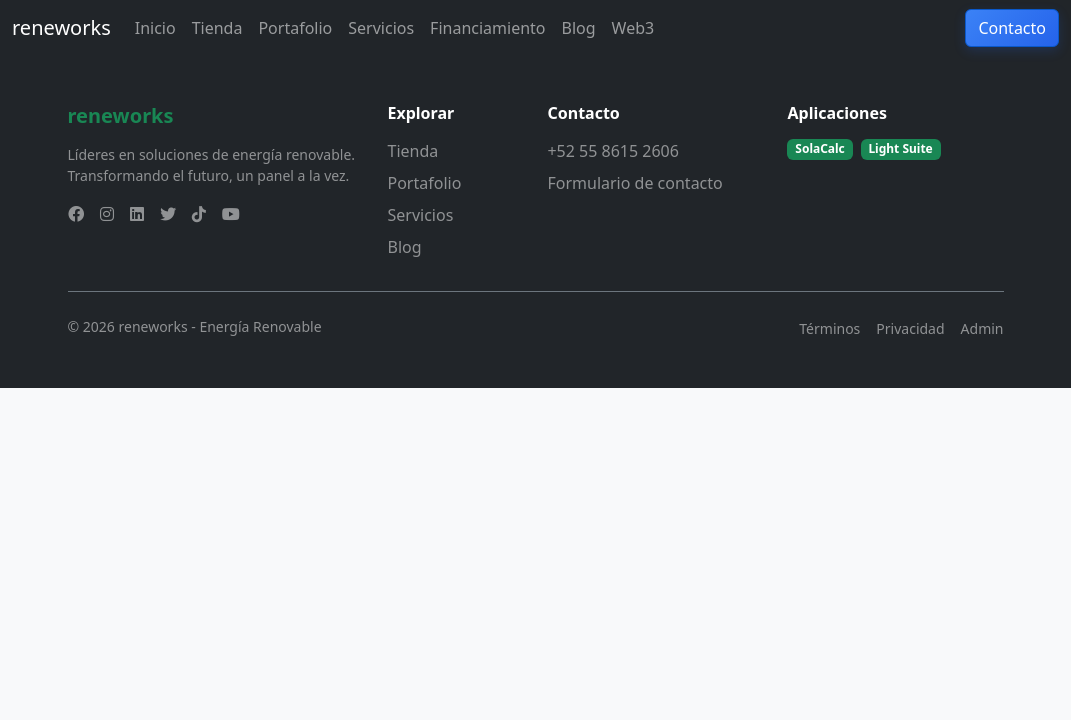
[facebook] (76, 214)
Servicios (381, 28)
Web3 (633, 28)
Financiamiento (487, 28)
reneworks (61, 27)
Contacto (1012, 28)
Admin (982, 328)
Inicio (155, 28)
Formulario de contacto (634, 183)
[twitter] (168, 214)
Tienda (217, 28)
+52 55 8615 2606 (612, 151)
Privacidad (910, 328)
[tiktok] (199, 214)
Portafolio (295, 28)
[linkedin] (137, 214)
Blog (579, 28)
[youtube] (231, 214)
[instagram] (107, 214)
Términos (829, 328)
